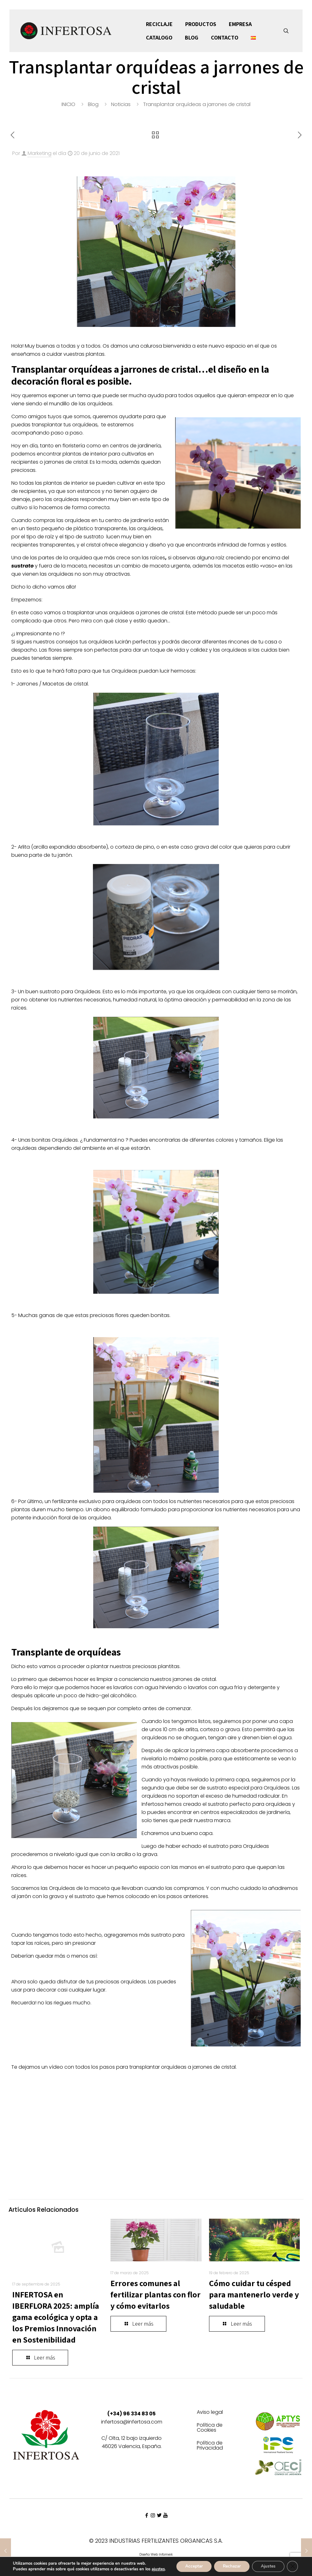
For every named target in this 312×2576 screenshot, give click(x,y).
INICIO (68, 104)
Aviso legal (210, 2413)
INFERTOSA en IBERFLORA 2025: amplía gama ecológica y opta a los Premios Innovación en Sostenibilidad (55, 2317)
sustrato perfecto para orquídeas (249, 1804)
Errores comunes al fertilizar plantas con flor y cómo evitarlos (155, 2294)
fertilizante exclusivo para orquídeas (96, 1501)
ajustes (19, 2570)
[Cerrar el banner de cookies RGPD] (292, 2564)
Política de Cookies (210, 2428)
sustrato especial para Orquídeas (248, 1787)
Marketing (39, 153)
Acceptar (189, 2564)
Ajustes (267, 2564)
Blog (93, 104)
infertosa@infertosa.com (131, 2421)
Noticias (121, 104)
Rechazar (229, 2564)
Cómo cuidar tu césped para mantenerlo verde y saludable (254, 2294)
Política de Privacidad (210, 2445)
